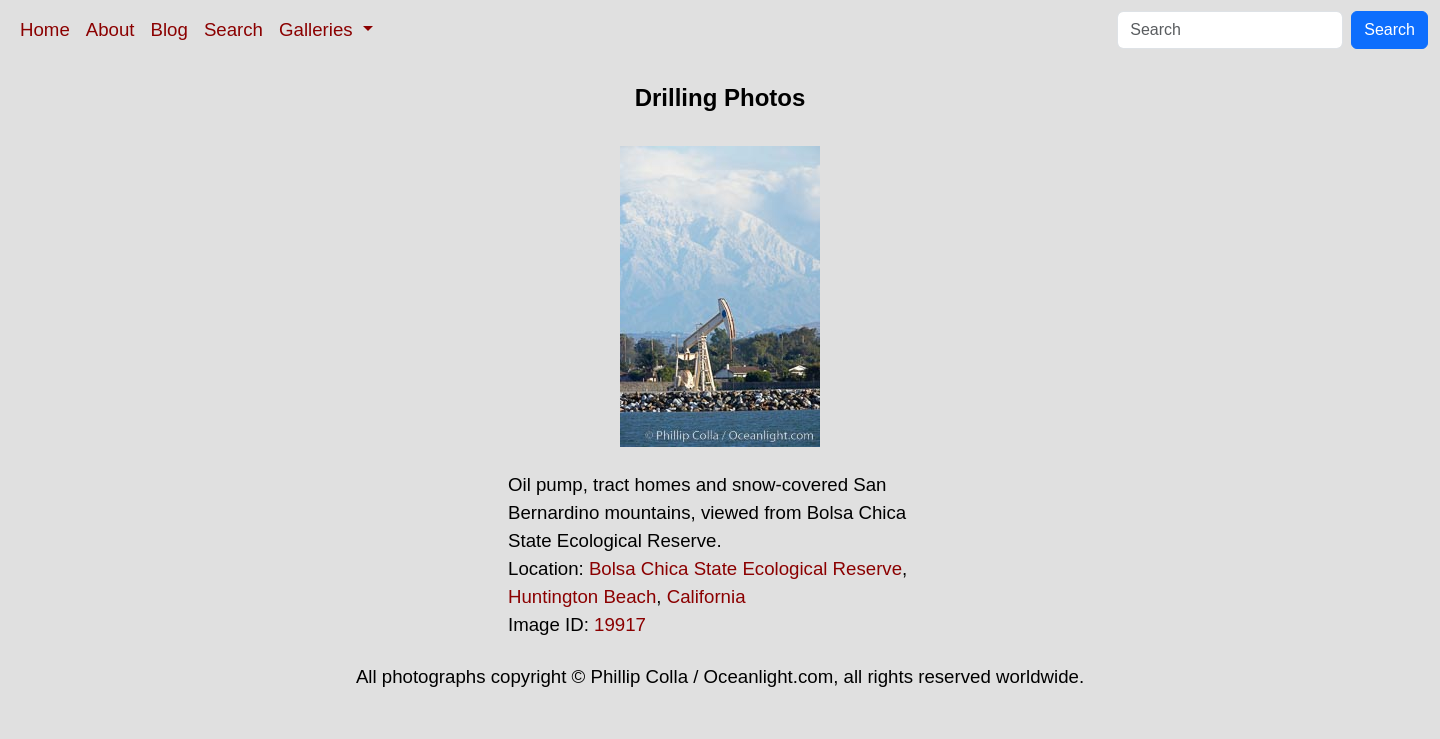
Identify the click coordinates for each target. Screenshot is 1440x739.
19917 (620, 624)
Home (45, 29)
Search (233, 29)
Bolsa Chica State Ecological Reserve (745, 568)
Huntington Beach (582, 596)
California (706, 596)
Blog (169, 29)
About (110, 29)
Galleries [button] (318, 29)
